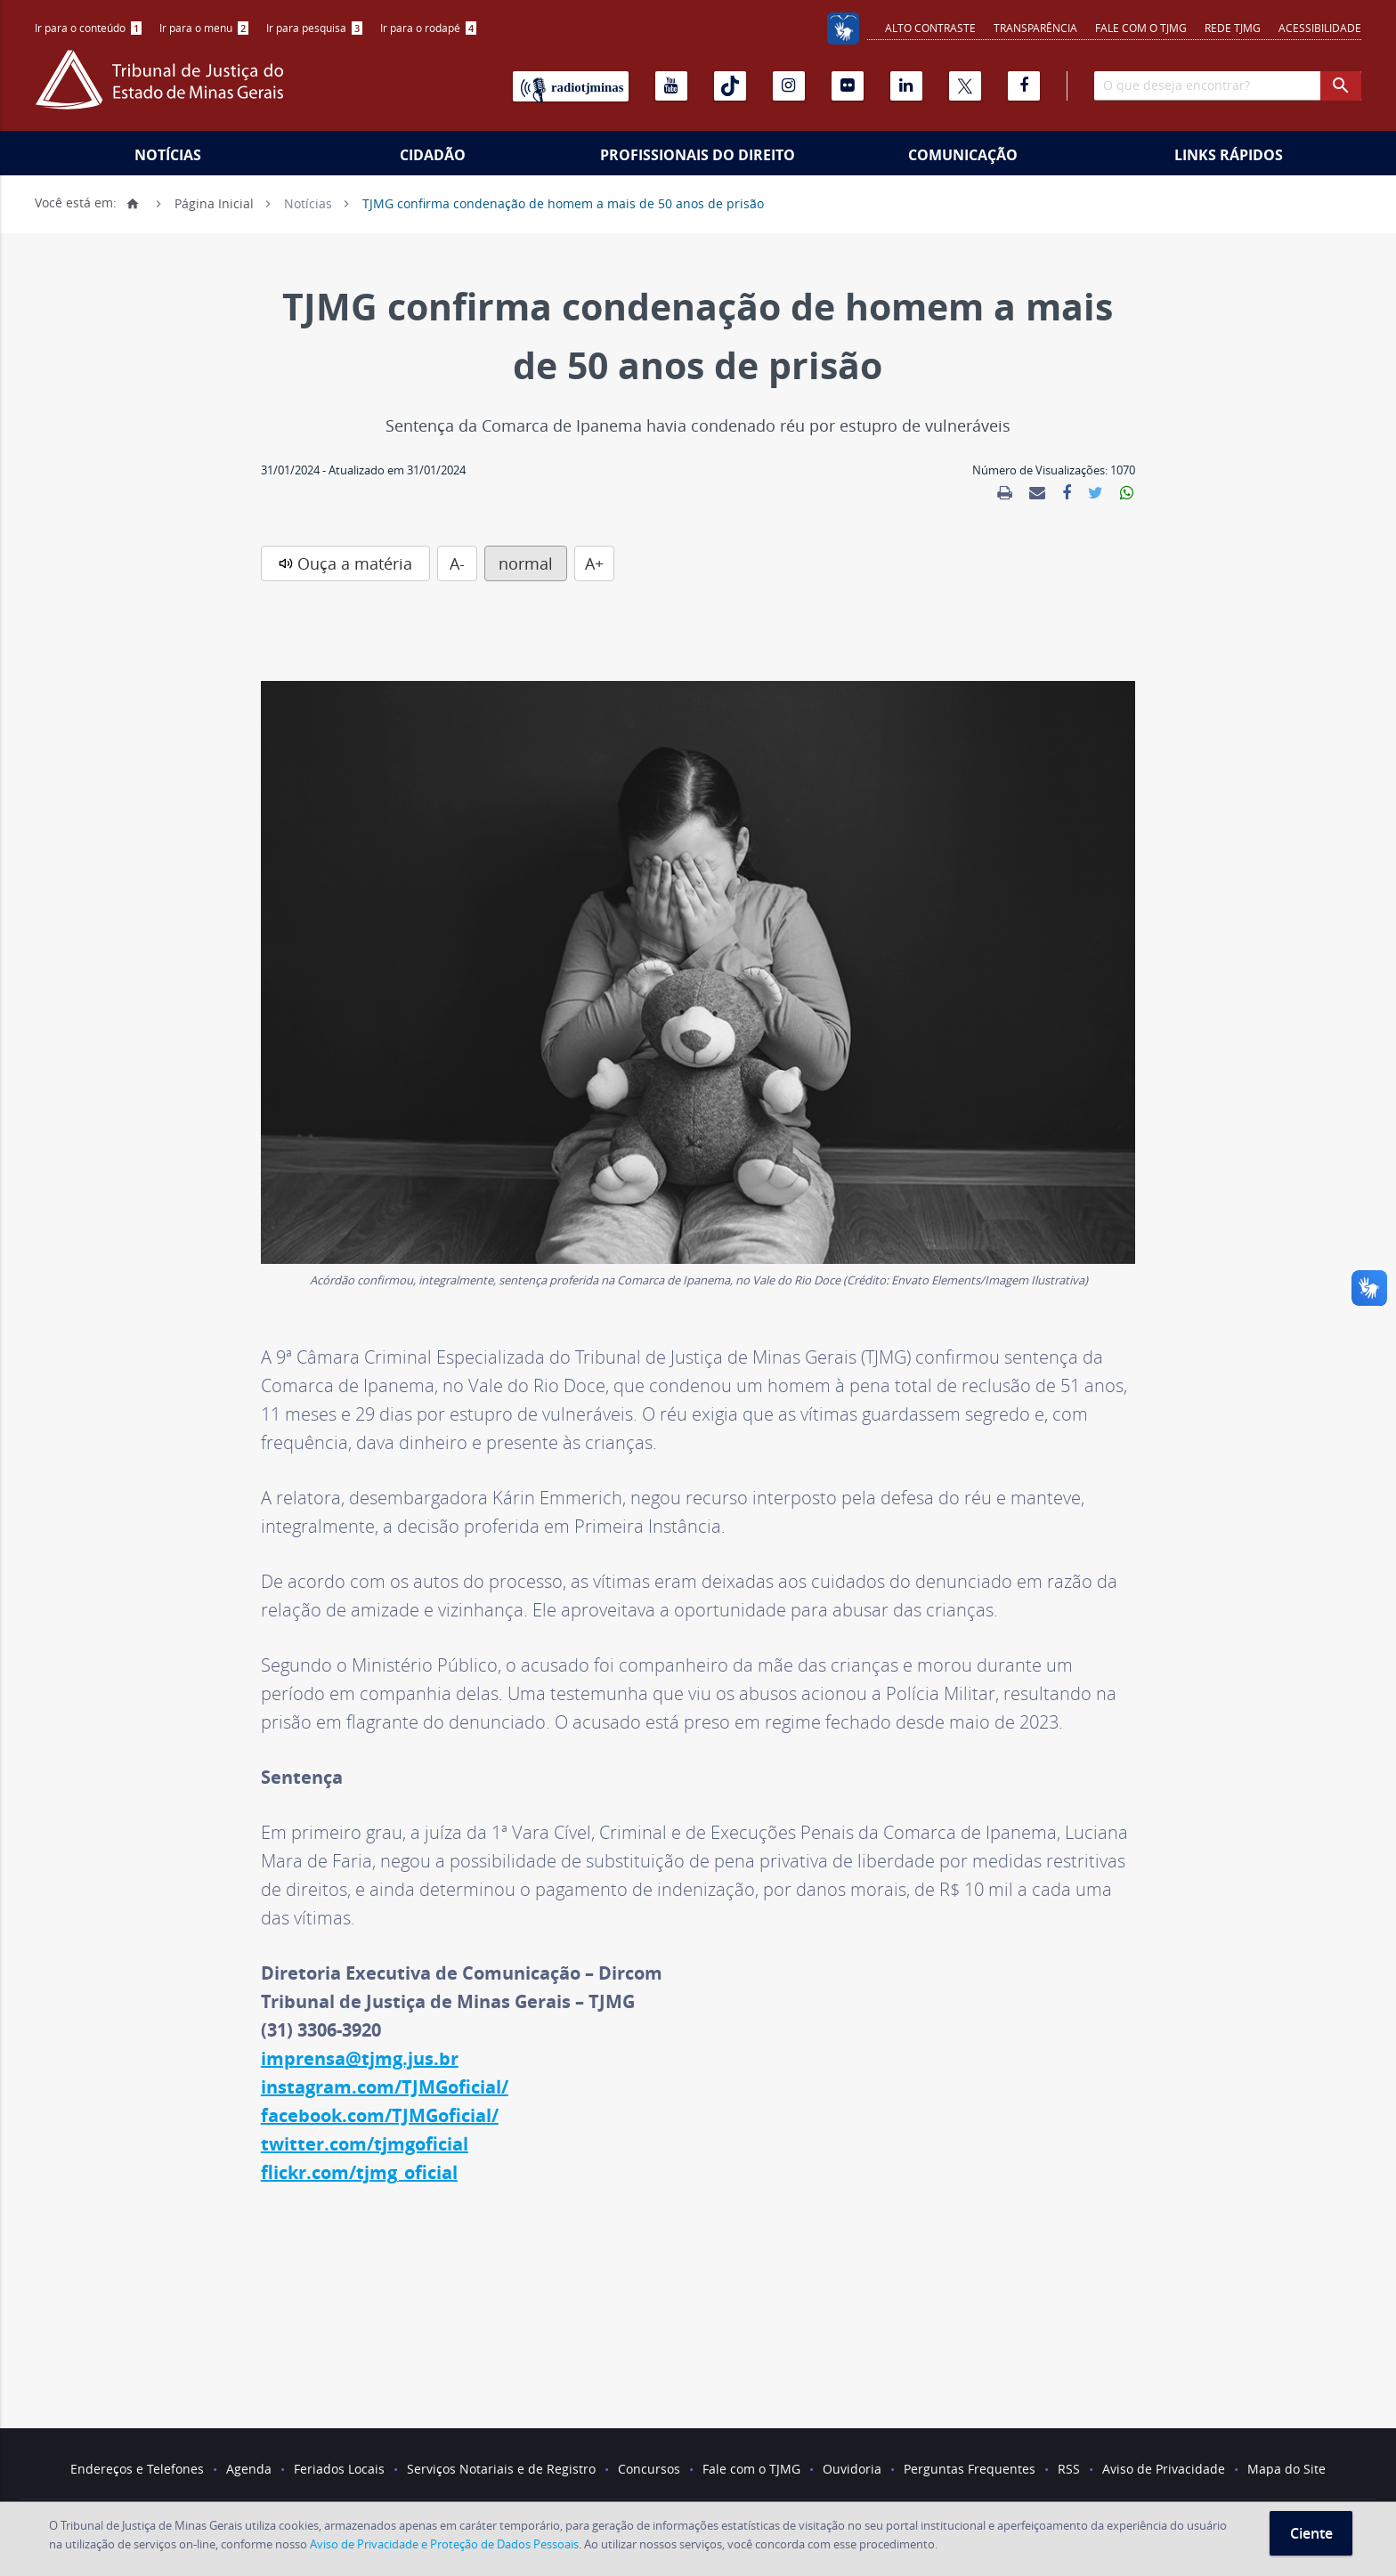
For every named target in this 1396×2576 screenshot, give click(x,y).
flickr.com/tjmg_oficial (359, 2172)
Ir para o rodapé (428, 27)
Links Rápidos (1228, 155)
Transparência (1035, 27)
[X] (965, 86)
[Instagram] (789, 86)
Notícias (167, 155)
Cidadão (433, 155)
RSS (1069, 2468)
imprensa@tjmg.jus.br (360, 2058)
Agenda (249, 2468)
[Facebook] (1024, 86)
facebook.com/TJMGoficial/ (380, 2115)
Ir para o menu (203, 27)
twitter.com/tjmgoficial (364, 2144)
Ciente (1311, 2533)
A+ (594, 563)
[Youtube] (671, 86)
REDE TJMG (1233, 27)
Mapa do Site (1286, 2468)
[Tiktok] (730, 86)
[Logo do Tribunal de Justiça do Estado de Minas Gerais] (164, 88)
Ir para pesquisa (314, 27)
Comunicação (963, 155)
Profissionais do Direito (697, 155)
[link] (1004, 493)
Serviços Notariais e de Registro (501, 2468)
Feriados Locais (339, 2468)
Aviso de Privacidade (1163, 2468)
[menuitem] (88, 28)
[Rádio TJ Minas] (571, 86)
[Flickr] (848, 86)
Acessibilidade (1319, 27)
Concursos (649, 2468)
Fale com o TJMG (1141, 27)
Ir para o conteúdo (88, 27)
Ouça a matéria (354, 563)
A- (457, 563)
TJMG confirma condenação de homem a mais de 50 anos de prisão (563, 202)
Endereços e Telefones (137, 2468)
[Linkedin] (906, 86)
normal (526, 563)
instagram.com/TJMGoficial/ (384, 2087)
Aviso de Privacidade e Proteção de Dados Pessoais (444, 2544)
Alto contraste (930, 27)
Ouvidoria (852, 2468)
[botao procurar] (1340, 86)
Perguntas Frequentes (969, 2468)
